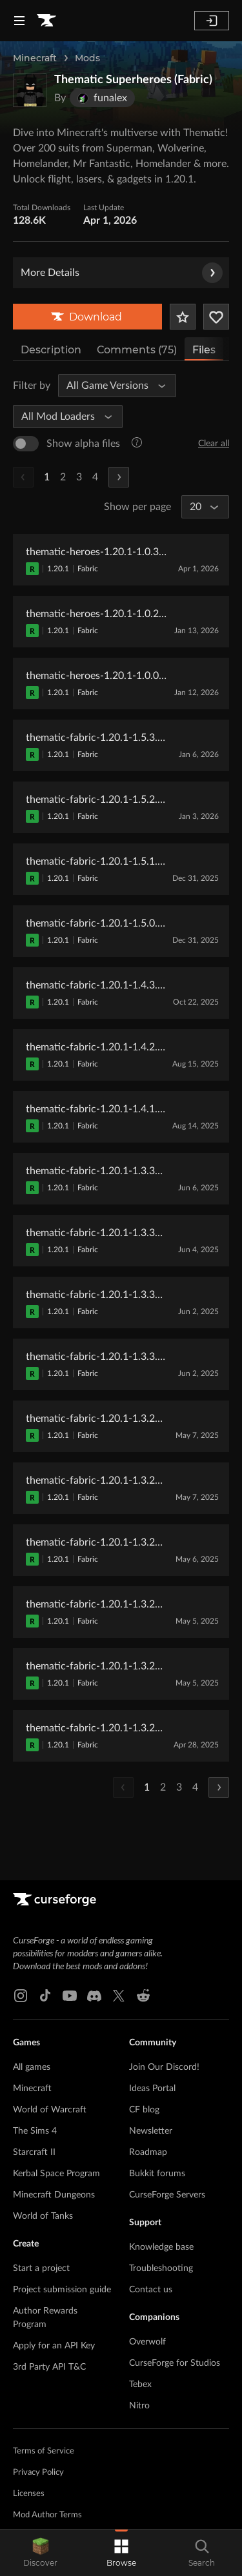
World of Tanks (43, 2216)
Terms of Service (43, 2451)
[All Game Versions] (111, 386)
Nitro (139, 2405)
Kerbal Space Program (56, 2173)
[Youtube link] (69, 1995)
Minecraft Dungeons (54, 2194)
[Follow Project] (216, 316)
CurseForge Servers (167, 2194)
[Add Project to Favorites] (183, 316)
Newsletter (150, 2131)
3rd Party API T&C (49, 2367)
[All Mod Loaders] (62, 417)
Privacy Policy (38, 2472)
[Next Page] (118, 477)
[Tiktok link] (45, 1995)
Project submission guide (62, 2289)
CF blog (144, 2109)
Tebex (140, 2384)
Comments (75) (137, 350)
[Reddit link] (143, 1995)
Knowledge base (161, 2247)
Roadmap (148, 2152)
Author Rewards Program (45, 2317)
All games (31, 2067)
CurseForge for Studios (174, 2363)
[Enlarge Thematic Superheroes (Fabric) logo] (29, 90)
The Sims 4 (35, 2131)
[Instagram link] (20, 1995)
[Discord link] (94, 1995)
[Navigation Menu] (19, 20)
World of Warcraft (49, 2109)
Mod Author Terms (47, 2515)
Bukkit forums (157, 2173)
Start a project (41, 2268)
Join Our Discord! (164, 2067)
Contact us (150, 2289)
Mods (87, 58)
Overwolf (147, 2341)
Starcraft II (34, 2152)
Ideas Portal (152, 2088)
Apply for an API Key (54, 2345)
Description (51, 350)
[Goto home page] (46, 20)
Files (204, 350)
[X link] (118, 1995)
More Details (122, 272)
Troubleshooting (161, 2268)
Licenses (29, 2494)
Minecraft (35, 58)
